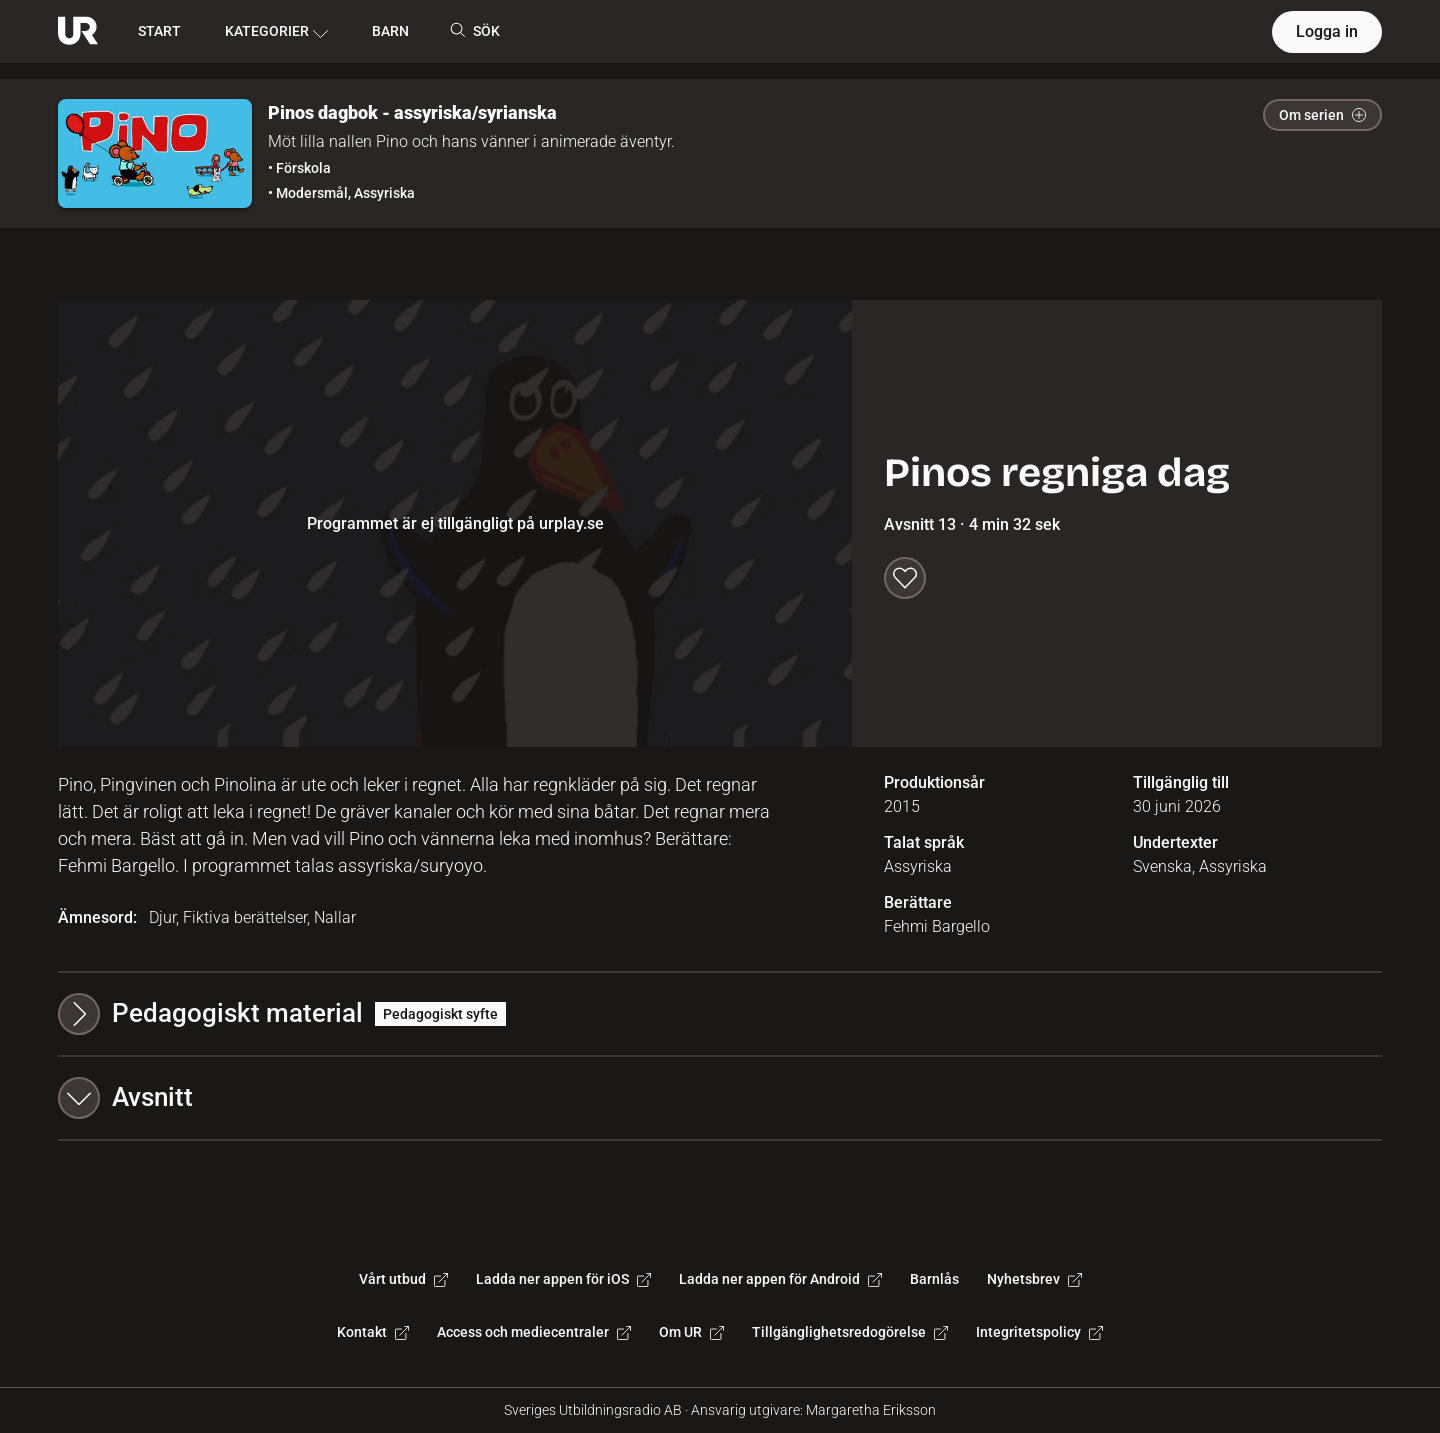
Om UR (691, 1332)
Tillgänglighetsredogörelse (850, 1332)
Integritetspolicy (1039, 1332)
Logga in (1327, 31)
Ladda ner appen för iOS (563, 1279)
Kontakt (373, 1332)
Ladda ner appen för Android (780, 1279)
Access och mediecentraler (534, 1332)
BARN (390, 31)
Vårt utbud (403, 1279)
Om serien (1322, 115)
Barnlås (934, 1279)
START (159, 31)
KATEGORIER (276, 32)
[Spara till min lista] (905, 578)
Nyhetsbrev (1034, 1279)
